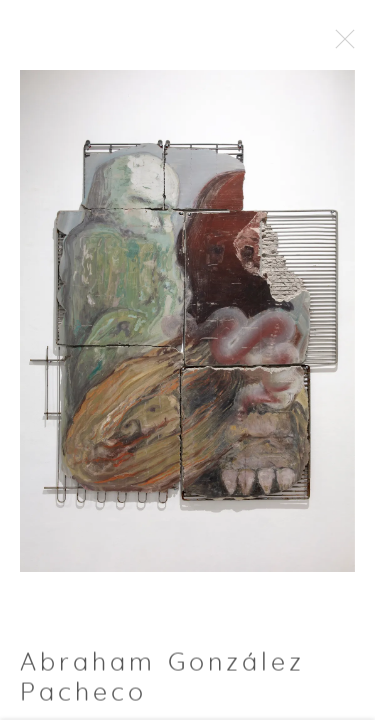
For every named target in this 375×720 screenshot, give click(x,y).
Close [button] (357, 45)
